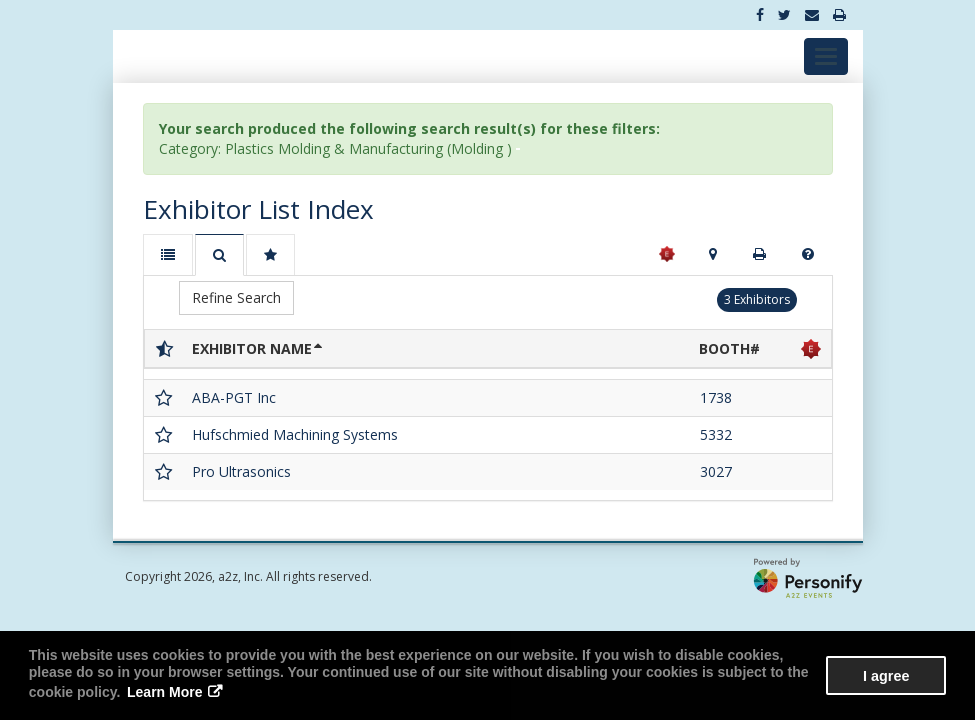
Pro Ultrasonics (241, 471)
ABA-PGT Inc (234, 397)
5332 (716, 434)
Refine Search (236, 297)
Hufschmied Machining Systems (295, 434)
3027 (716, 471)
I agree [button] (886, 676)
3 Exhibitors (757, 299)
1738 (716, 397)
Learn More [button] (164, 692)
